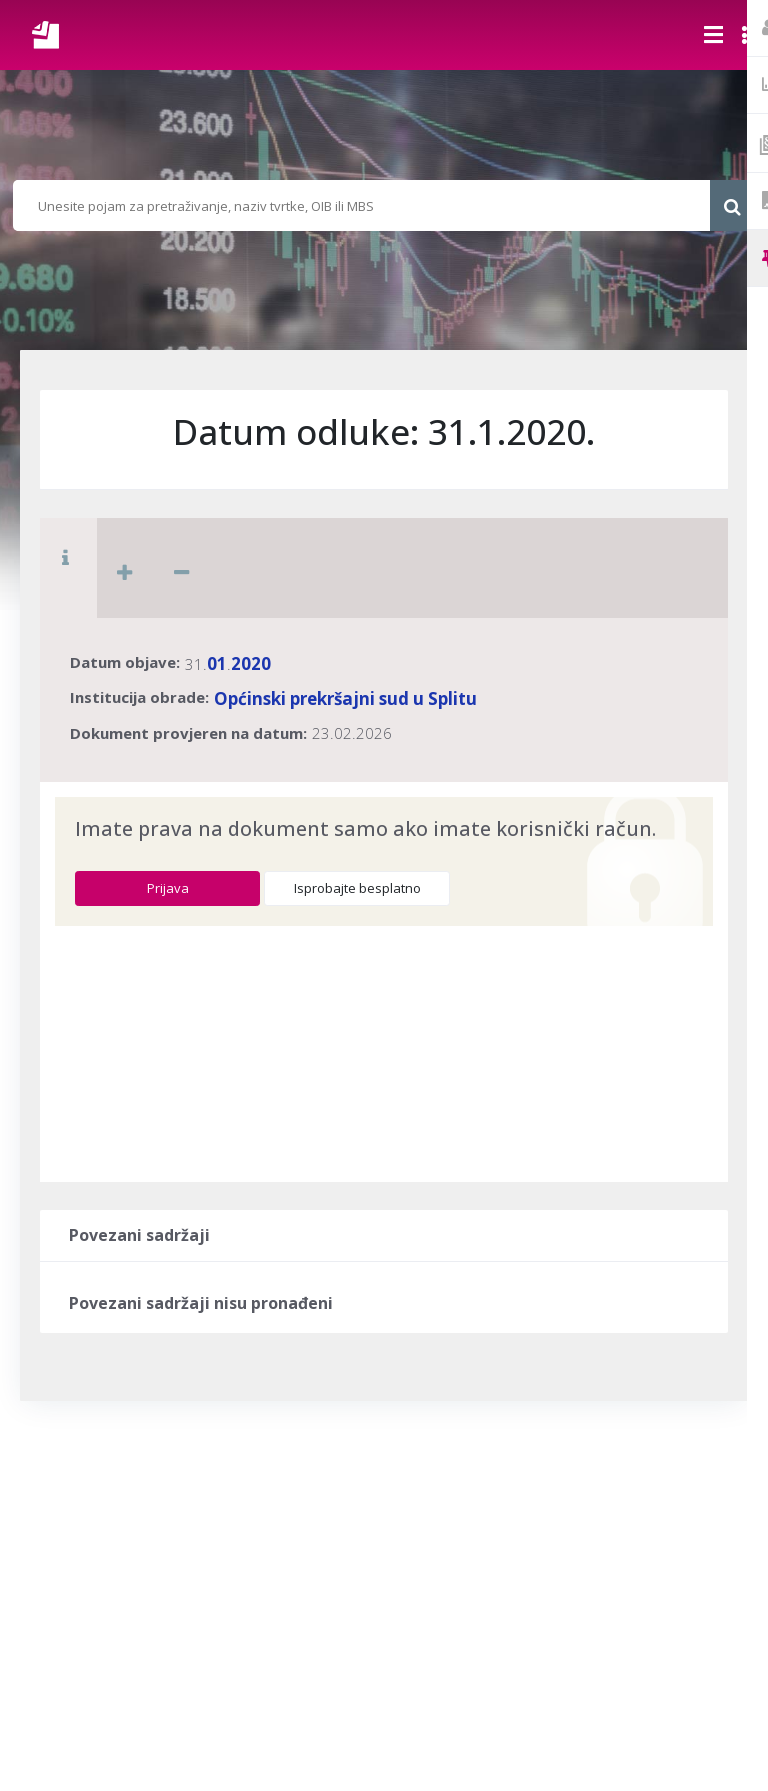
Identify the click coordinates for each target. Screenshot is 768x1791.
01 (217, 663)
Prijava (168, 888)
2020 (251, 663)
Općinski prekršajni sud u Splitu (345, 698)
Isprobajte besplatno (357, 888)
